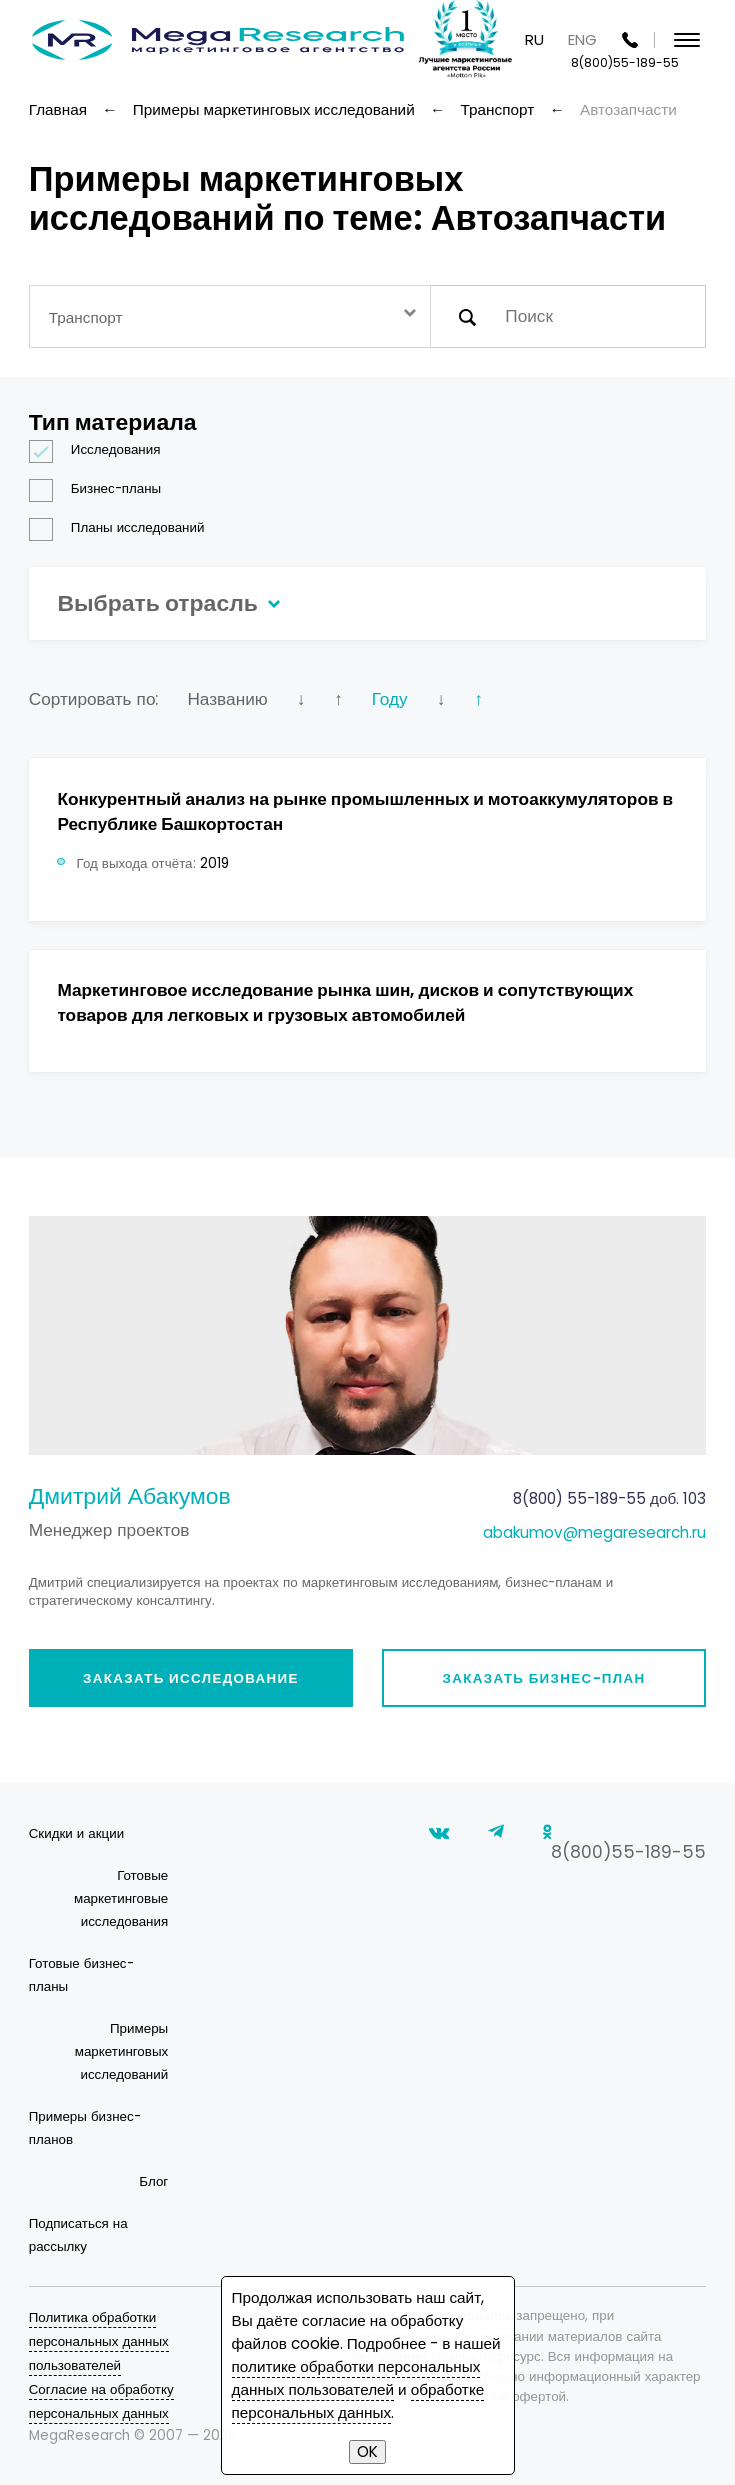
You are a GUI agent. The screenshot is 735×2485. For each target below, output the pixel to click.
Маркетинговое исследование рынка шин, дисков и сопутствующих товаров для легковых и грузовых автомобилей (345, 1002)
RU (534, 39)
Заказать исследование (191, 1678)
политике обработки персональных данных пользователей (356, 2378)
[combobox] (230, 316)
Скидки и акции (76, 1833)
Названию (227, 699)
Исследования (101, 450)
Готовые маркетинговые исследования (121, 1898)
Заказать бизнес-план (544, 1678)
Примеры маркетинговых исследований (121, 2051)
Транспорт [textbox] (86, 317)
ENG (582, 39)
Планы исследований (123, 528)
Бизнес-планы (101, 489)
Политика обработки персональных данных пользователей (99, 2341)
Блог (153, 2181)
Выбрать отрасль (165, 603)
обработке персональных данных (358, 2401)
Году (390, 699)
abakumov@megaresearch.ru (594, 1532)
